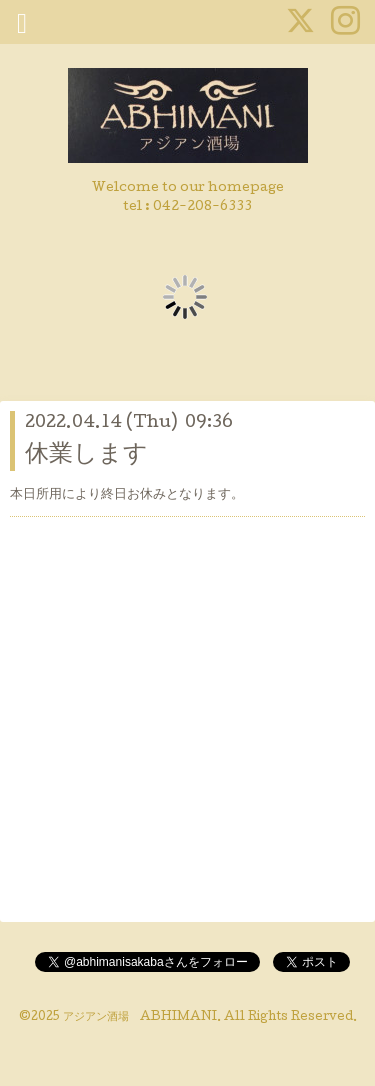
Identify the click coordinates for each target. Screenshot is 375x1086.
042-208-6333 (202, 207)
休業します (86, 455)
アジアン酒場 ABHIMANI (140, 1018)
